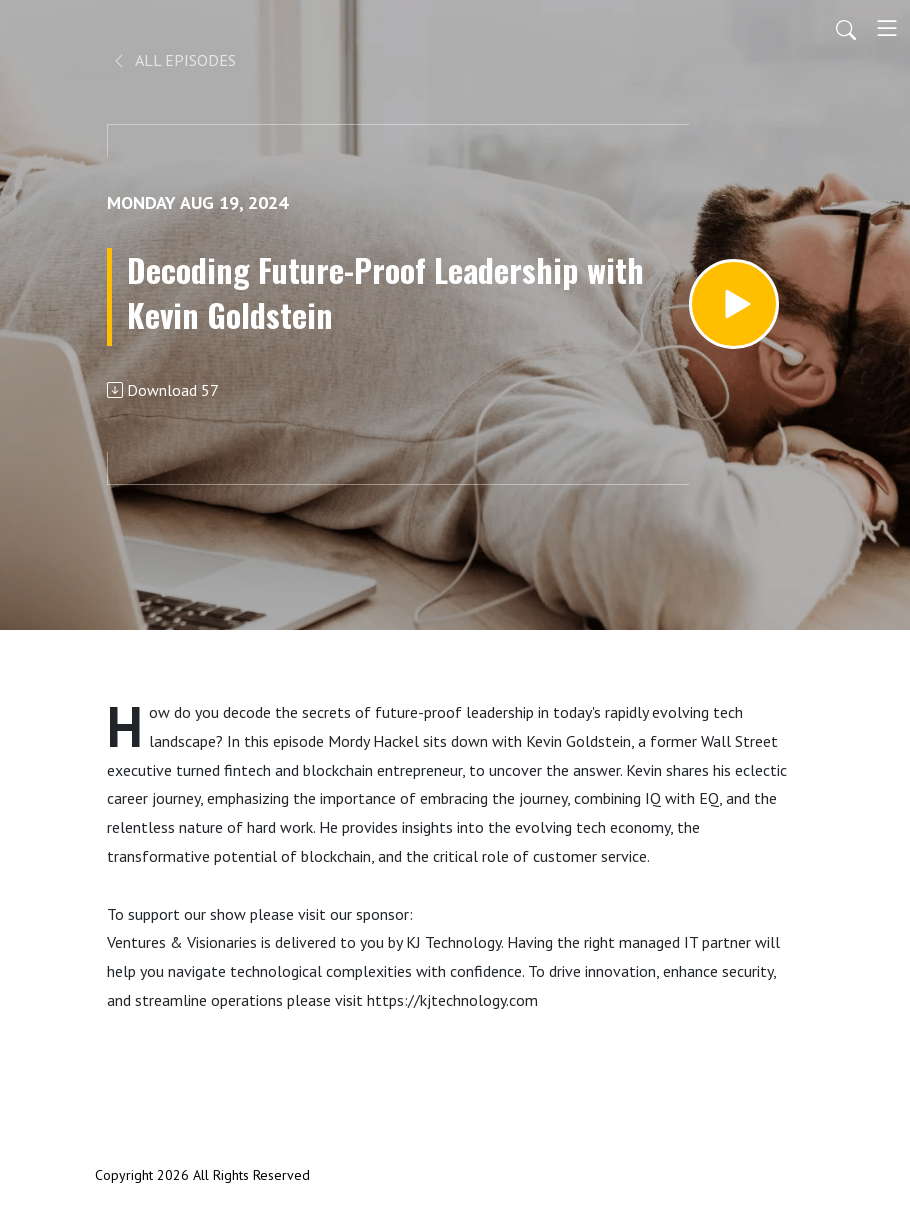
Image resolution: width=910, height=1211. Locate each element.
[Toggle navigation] (887, 28)
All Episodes (173, 60)
